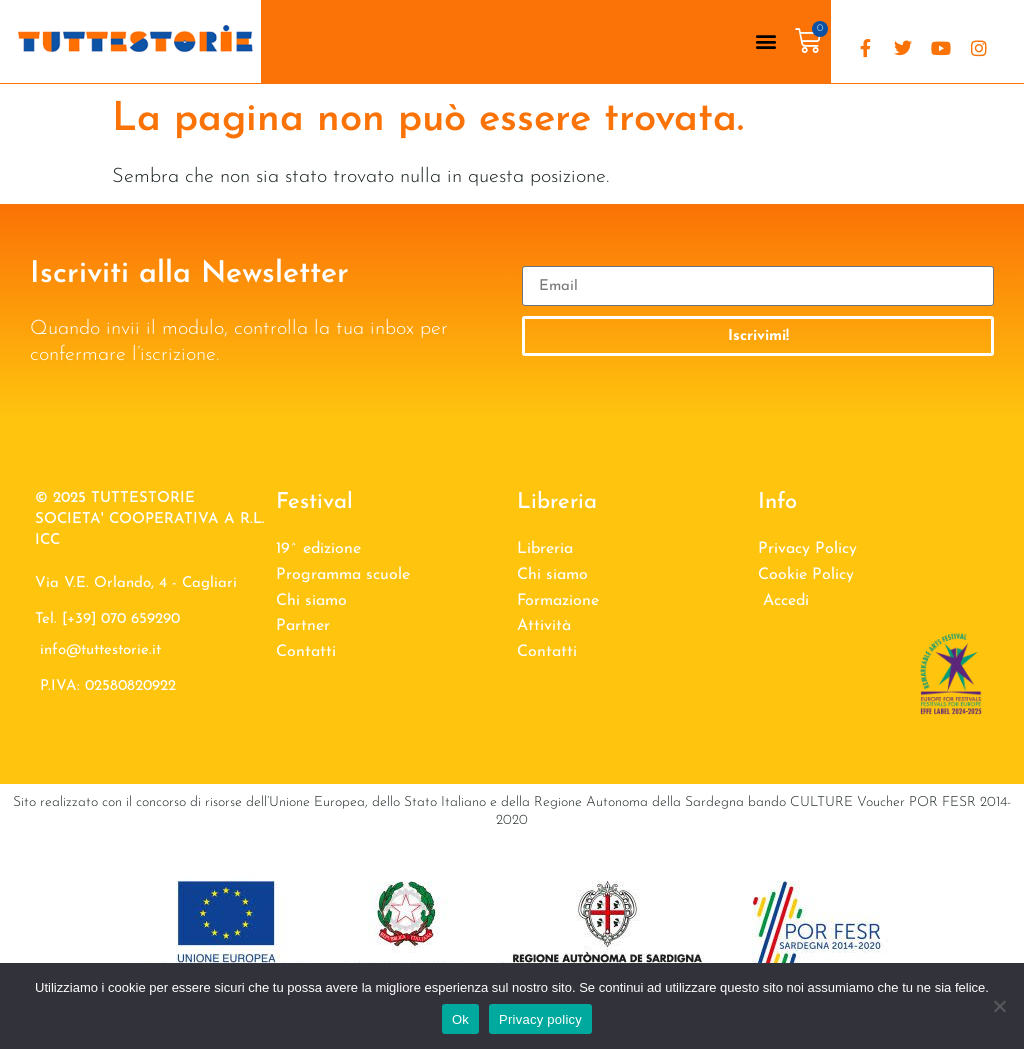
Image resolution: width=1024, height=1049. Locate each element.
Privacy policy (540, 1019)
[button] (765, 41)
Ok (460, 1019)
